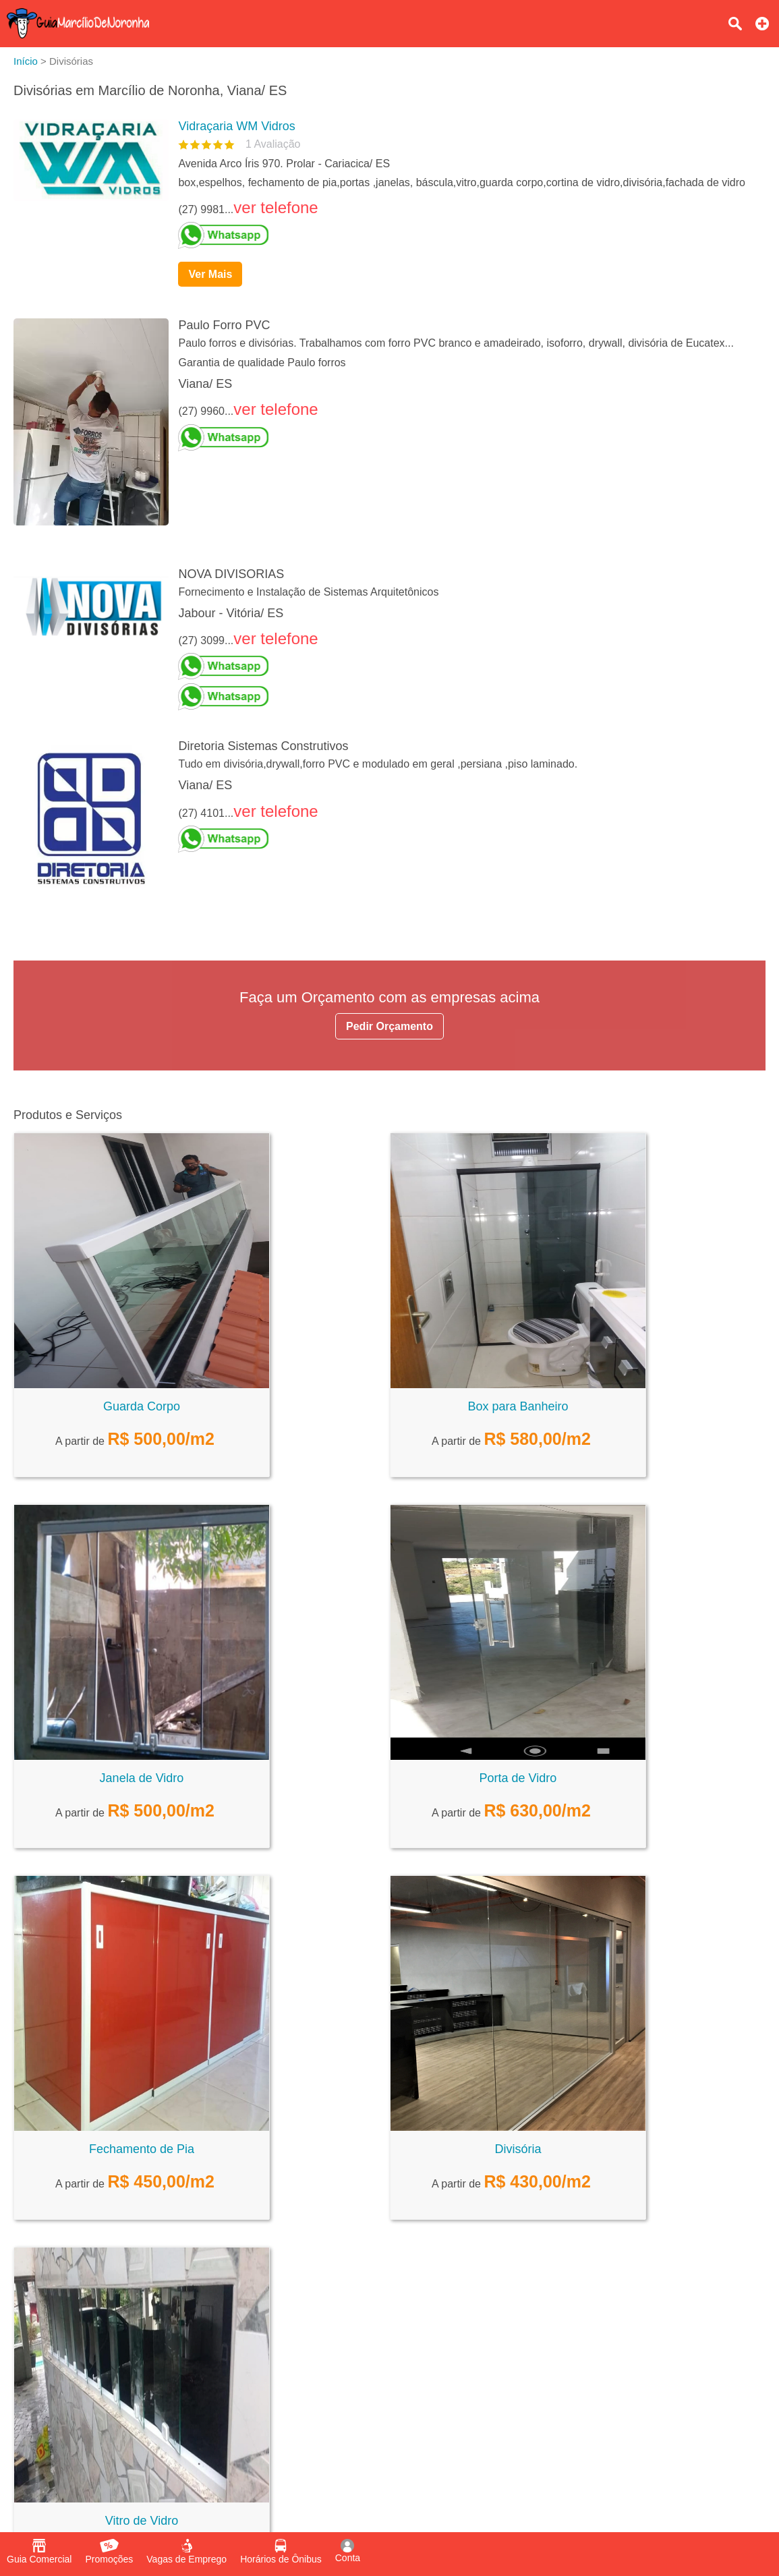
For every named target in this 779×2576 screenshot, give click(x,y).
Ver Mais (210, 274)
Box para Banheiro (517, 1406)
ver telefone (275, 207)
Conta (347, 2551)
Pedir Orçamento (389, 1026)
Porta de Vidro (518, 1778)
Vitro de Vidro (141, 2520)
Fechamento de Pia (141, 2149)
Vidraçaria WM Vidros (236, 126)
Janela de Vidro (142, 1778)
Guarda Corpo (141, 1406)
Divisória (517, 2149)
